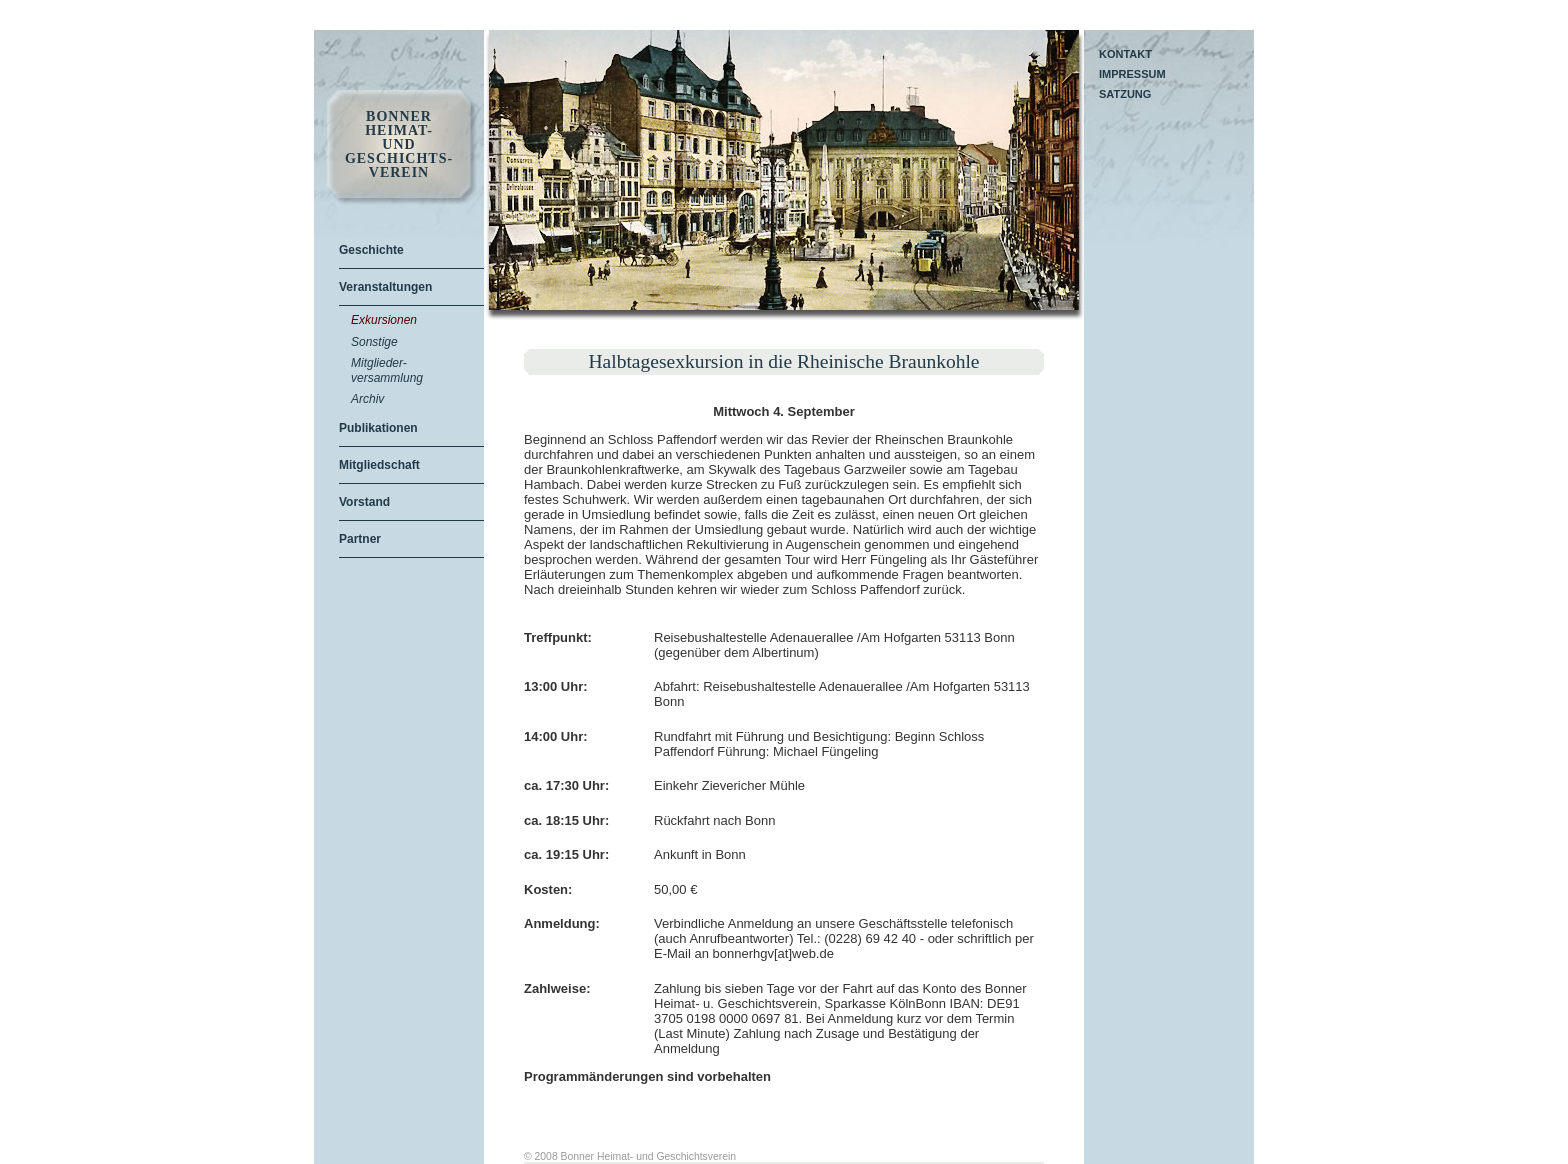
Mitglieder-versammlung (387, 370)
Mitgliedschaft (379, 465)
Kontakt (1125, 54)
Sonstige (374, 342)
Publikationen (378, 428)
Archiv (367, 399)
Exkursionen (384, 320)
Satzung (1125, 94)
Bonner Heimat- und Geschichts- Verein (399, 145)
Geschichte (371, 250)
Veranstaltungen (385, 287)
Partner (360, 539)
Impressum (1132, 74)
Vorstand (364, 502)
